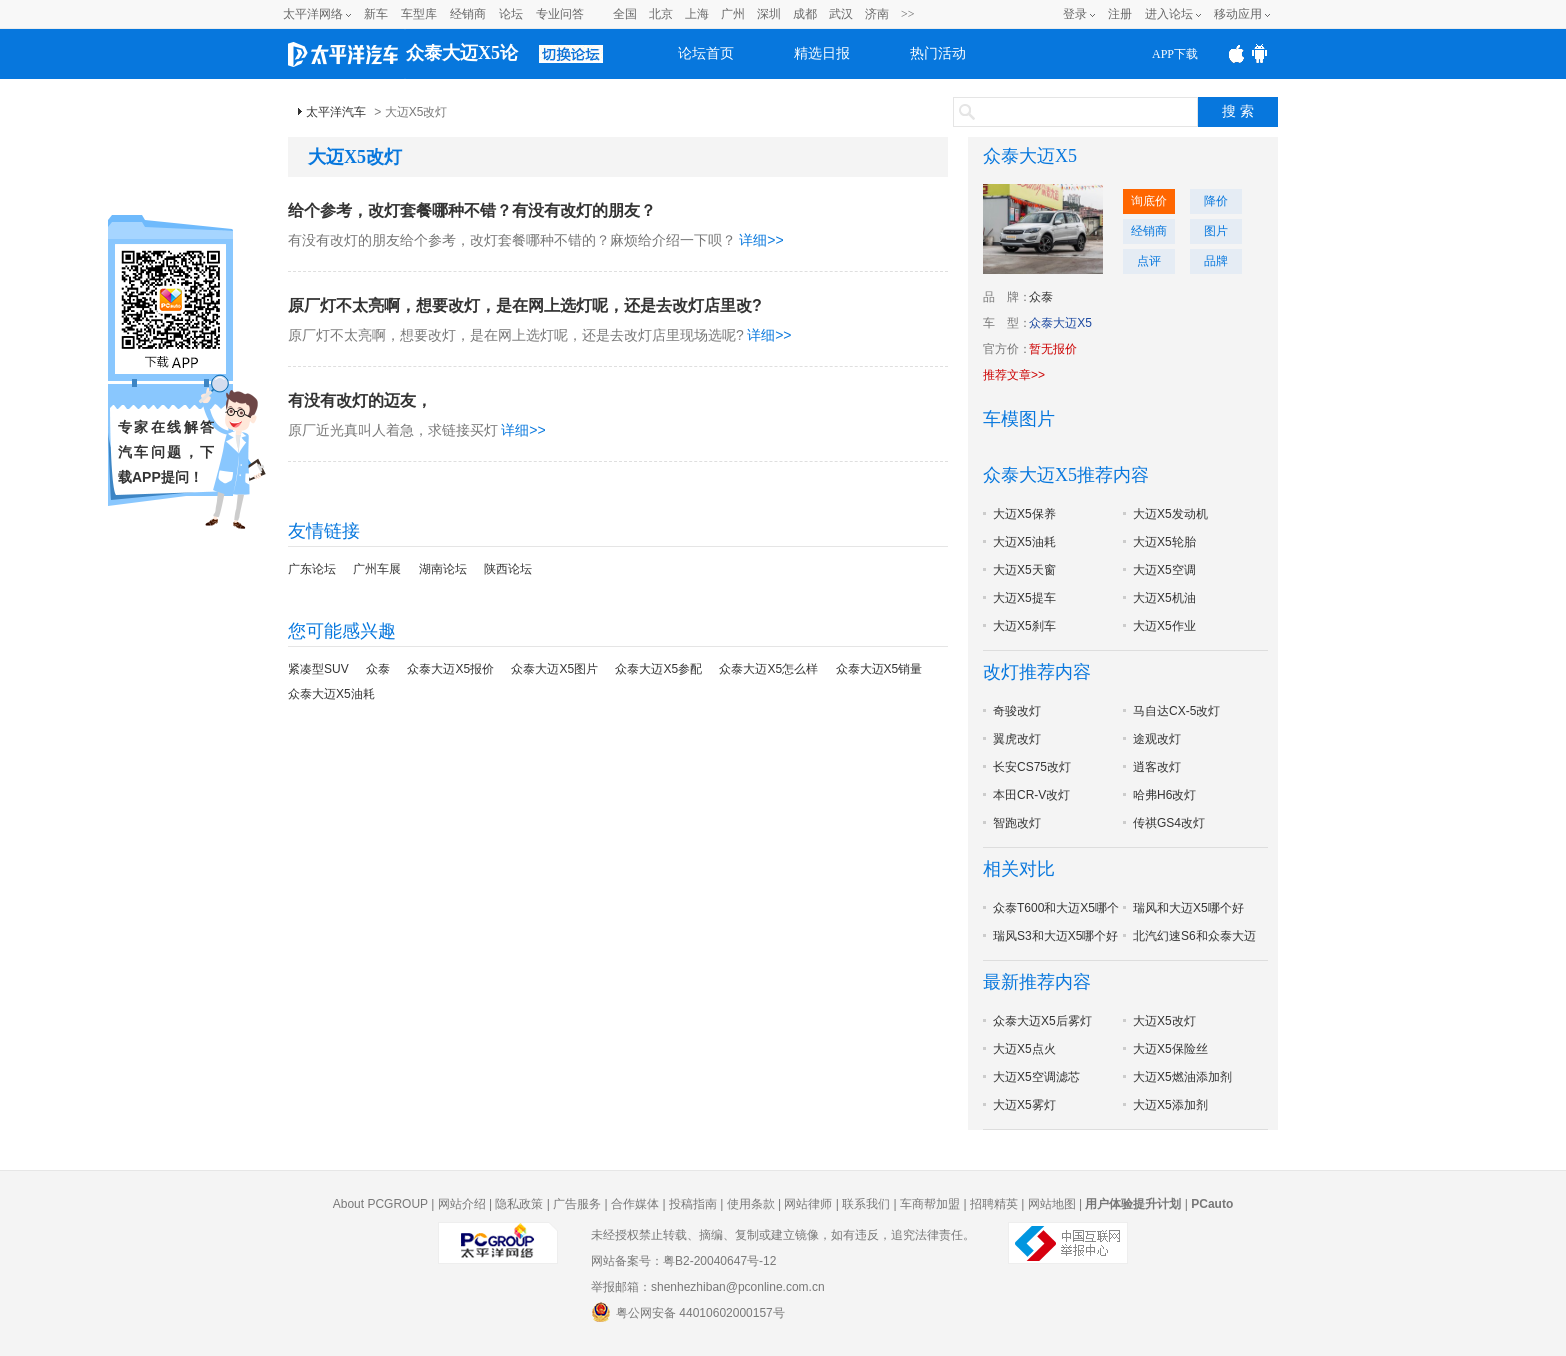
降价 (1216, 201)
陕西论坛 (508, 569)
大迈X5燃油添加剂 (1182, 1077)
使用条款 (751, 1204)
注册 (1120, 14)
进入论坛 (1169, 14)
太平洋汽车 (336, 112)
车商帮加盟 (930, 1204)
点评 (1149, 261)
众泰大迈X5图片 (554, 669)
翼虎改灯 (1017, 739)
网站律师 (808, 1204)
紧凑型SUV (318, 669)
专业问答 (560, 14)
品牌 (1216, 261)
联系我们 (866, 1204)
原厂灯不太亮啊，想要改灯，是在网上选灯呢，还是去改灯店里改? (525, 305)
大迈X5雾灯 (1024, 1105)
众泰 (378, 669)
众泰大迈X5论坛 (462, 61)
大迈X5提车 (1024, 598)
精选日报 (822, 53)
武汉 (841, 14)
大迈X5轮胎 (1164, 542)
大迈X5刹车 (1024, 626)
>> (908, 14)
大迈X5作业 (1164, 626)
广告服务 (577, 1204)
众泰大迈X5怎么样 (768, 669)
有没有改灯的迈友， (360, 400)
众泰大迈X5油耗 (331, 694)
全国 (625, 14)
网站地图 (1052, 1204)
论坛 (511, 14)
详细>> (761, 240)
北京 (661, 14)
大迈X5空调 (1164, 570)
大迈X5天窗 (1024, 570)
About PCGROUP (380, 1204)
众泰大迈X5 (1030, 156)
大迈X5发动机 (1170, 514)
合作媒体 (635, 1204)
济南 (877, 14)
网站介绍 (462, 1204)
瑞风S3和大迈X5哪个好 (1055, 936)
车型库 (419, 14)
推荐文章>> (1014, 375)
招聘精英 (994, 1204)
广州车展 (377, 569)
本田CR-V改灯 (1031, 795)
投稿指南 (693, 1204)
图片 (1216, 231)
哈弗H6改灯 (1164, 795)
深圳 (769, 14)
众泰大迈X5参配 (658, 669)
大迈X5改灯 (1164, 1021)
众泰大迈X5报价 (450, 669)
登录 (1075, 14)
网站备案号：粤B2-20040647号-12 (683, 1261)
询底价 (1149, 201)
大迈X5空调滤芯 (1036, 1077)
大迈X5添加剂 (1170, 1105)
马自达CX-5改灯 (1176, 711)
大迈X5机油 (1164, 598)
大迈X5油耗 (1024, 542)
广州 (733, 14)
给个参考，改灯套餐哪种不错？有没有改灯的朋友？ (472, 210)
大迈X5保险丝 (1170, 1049)
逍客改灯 (1157, 767)
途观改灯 (1157, 739)
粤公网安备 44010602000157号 (688, 1312)
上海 (697, 14)
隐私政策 (519, 1204)
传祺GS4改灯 (1169, 823)
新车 (376, 14)
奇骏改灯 (1017, 711)
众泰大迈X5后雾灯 (1042, 1021)
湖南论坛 (443, 569)
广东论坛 (312, 569)
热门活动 (938, 53)
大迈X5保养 (1024, 514)
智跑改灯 (1017, 823)
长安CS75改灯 (1032, 767)
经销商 (468, 14)
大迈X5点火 (1024, 1049)
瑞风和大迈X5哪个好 (1188, 908)
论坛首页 (706, 53)
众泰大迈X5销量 (879, 669)
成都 (805, 14)
